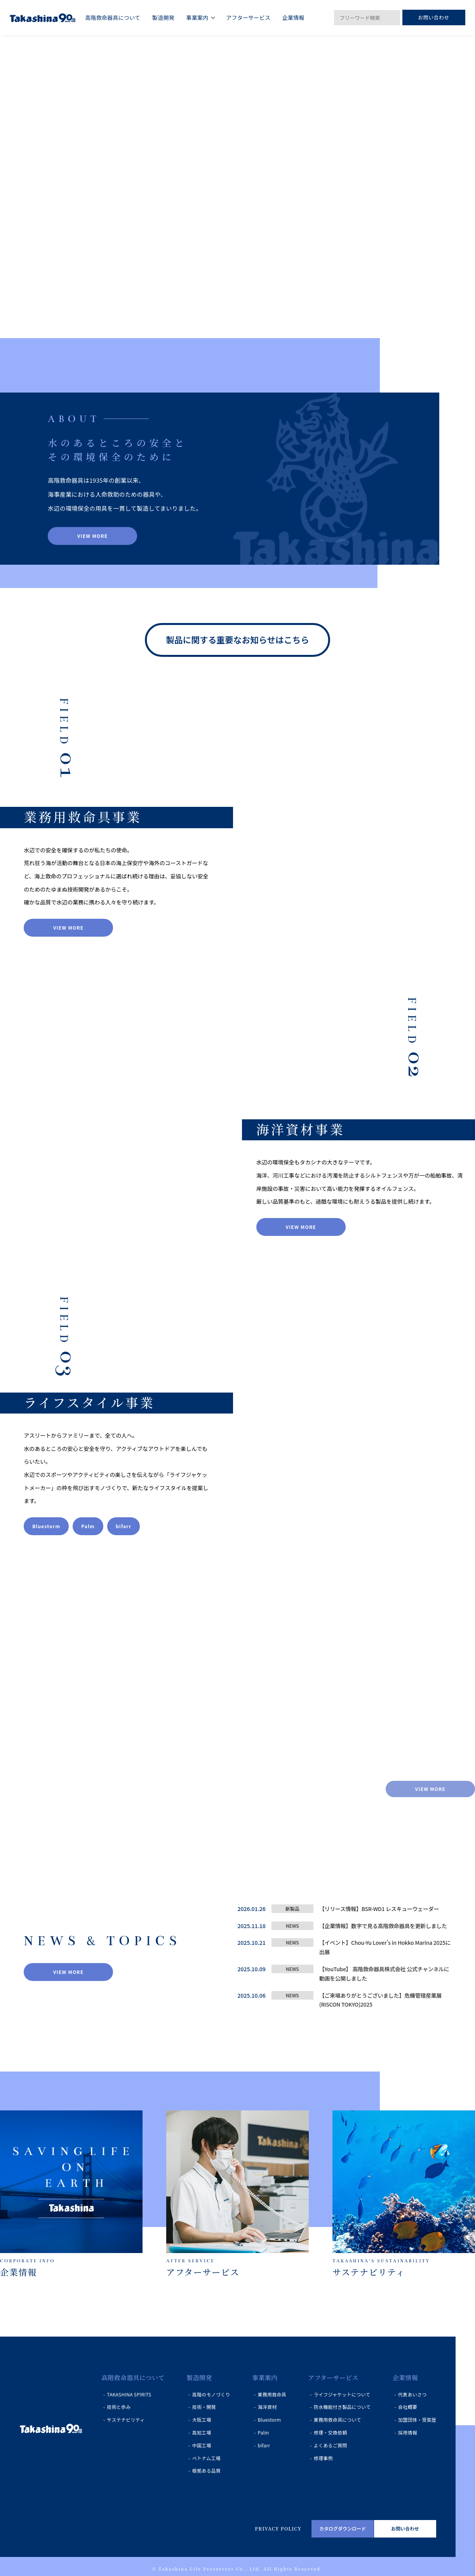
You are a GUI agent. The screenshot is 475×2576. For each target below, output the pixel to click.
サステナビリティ (125, 2420)
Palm (263, 2433)
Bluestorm (269, 2420)
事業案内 (264, 2378)
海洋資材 (267, 2408)
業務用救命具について (337, 2420)
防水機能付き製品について (342, 2408)
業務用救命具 (272, 2395)
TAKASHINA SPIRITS (129, 2395)
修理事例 (323, 2459)
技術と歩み (118, 2408)
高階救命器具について (133, 2378)
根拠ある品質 (206, 2471)
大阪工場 (201, 2420)
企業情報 (405, 2378)
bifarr (264, 2446)
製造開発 (199, 2378)
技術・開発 (204, 2408)
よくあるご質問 (330, 2446)
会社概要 (407, 2408)
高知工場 (201, 2433)
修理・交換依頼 (330, 2433)
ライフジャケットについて (342, 2395)
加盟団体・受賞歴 (417, 2420)
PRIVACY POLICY (278, 2529)
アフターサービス (333, 2378)
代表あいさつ (412, 2395)
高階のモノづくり (211, 2395)
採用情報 (407, 2433)
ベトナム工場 (206, 2459)
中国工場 (201, 2446)
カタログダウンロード (342, 2529)
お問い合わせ (434, 17)
